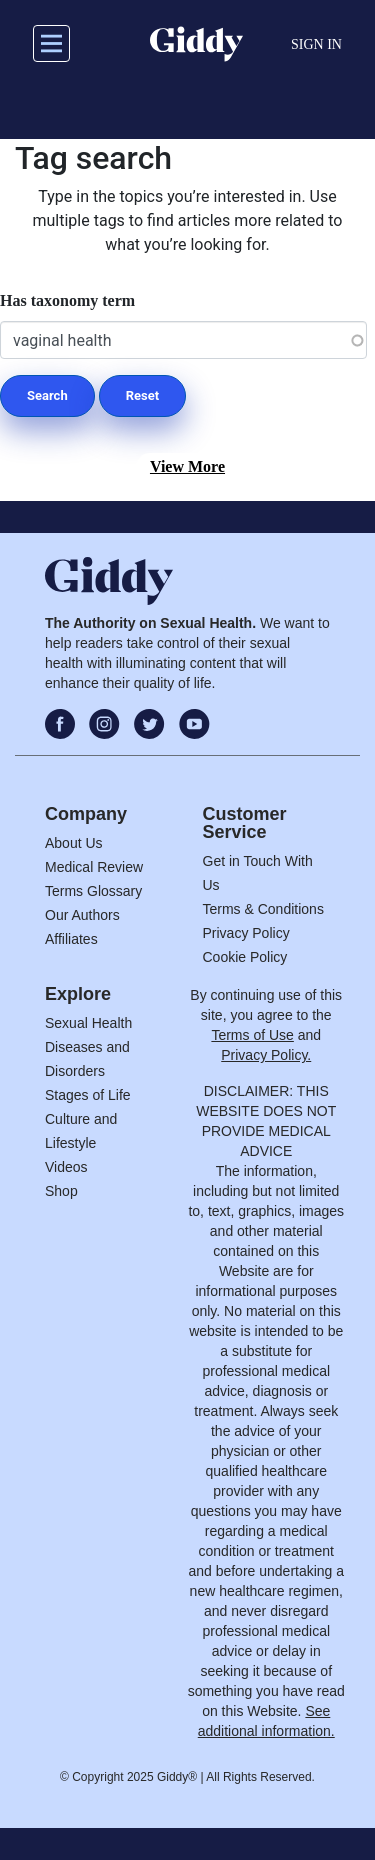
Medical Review (94, 867)
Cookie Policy (245, 957)
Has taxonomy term (67, 300)
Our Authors (82, 915)
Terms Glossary (93, 891)
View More (187, 466)
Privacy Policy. (266, 1055)
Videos (66, 1167)
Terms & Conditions (263, 909)
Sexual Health (88, 1023)
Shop (61, 1191)
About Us (74, 843)
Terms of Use (252, 1035)
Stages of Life (88, 1095)
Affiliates (71, 939)
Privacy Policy (246, 933)
